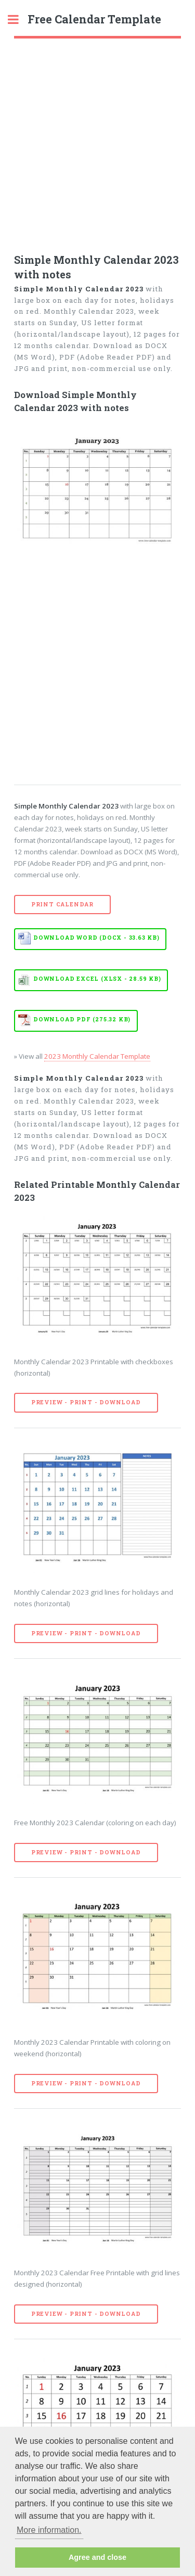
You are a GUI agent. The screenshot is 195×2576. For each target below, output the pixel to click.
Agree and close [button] (97, 2557)
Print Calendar (62, 904)
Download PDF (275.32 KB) (82, 1019)
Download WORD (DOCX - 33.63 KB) (96, 937)
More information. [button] (49, 2530)
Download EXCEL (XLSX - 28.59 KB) (97, 978)
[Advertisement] (97, 141)
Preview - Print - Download (86, 1402)
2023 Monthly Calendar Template (97, 1056)
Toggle (18, 19)
